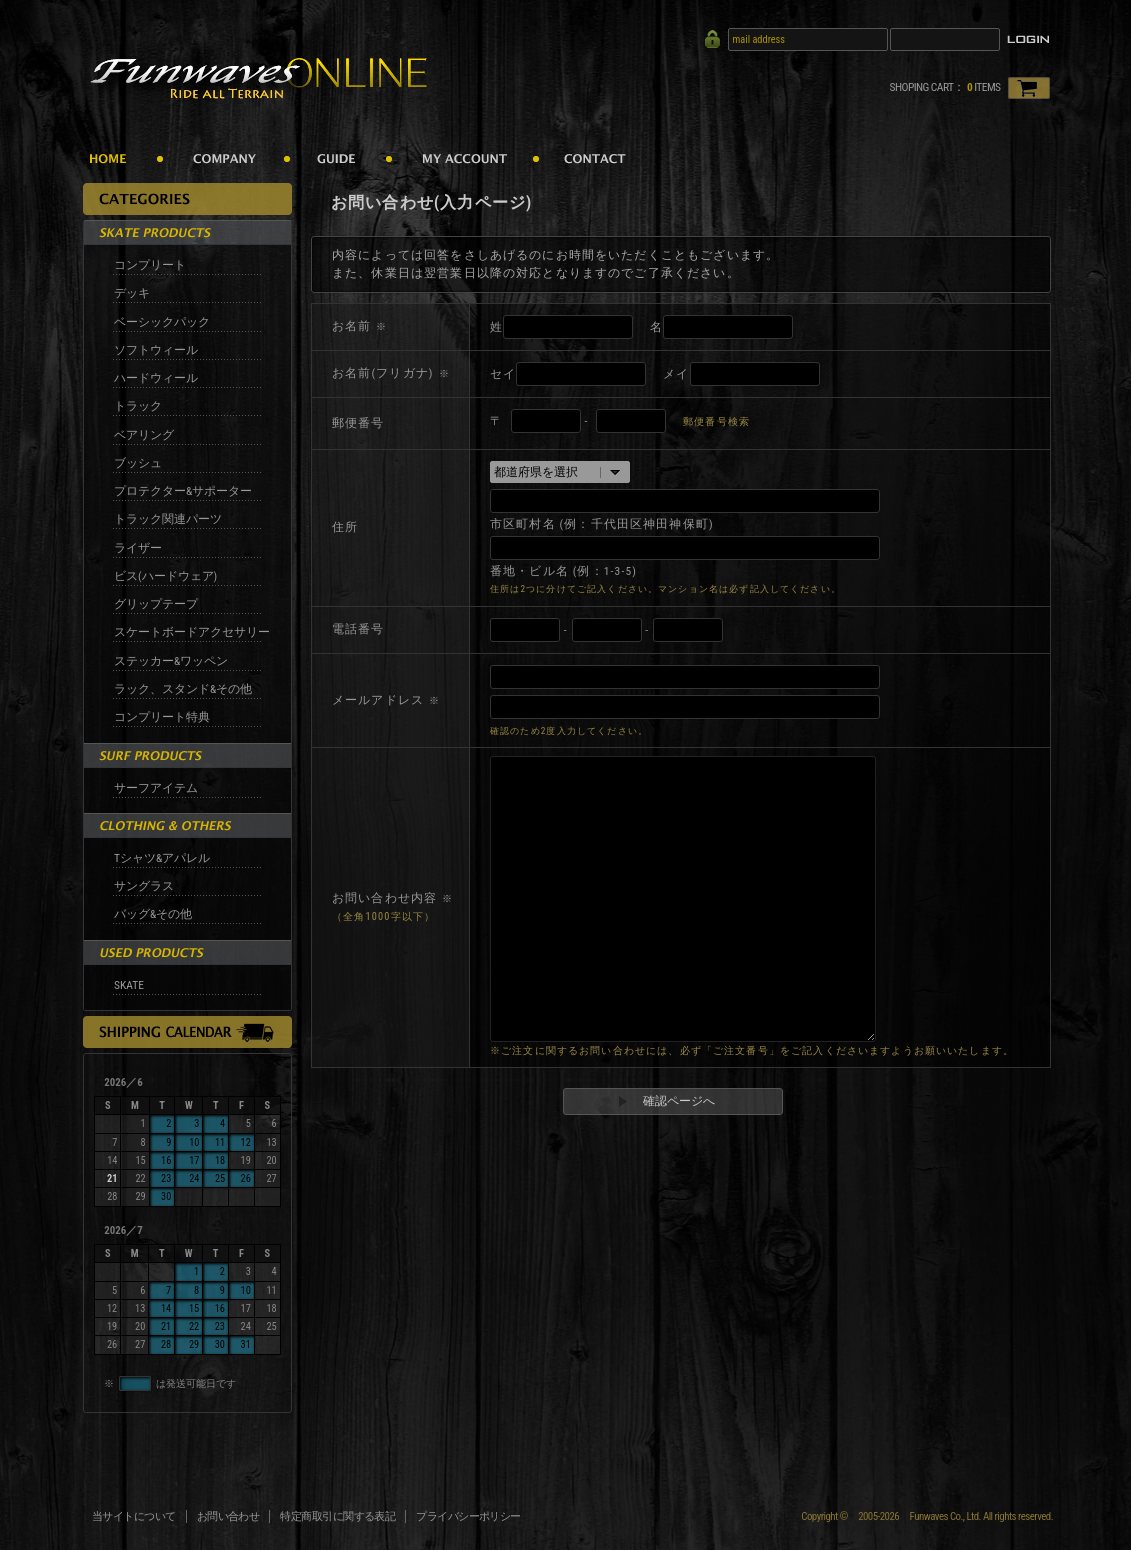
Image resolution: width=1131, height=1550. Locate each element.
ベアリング (144, 435)
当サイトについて (134, 1516)
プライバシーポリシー (468, 1516)
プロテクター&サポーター (183, 491)
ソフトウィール (156, 350)
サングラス (144, 886)
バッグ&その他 (153, 914)
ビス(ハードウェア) (165, 576)
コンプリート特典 (162, 717)
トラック (138, 406)
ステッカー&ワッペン (171, 661)
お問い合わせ (228, 1516)
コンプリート (150, 265)
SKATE (129, 985)
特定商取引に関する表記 (337, 1516)
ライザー (138, 548)
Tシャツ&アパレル (162, 858)
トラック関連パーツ (168, 519)
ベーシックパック (162, 322)
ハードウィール (156, 378)
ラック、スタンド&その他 (183, 689)
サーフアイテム (156, 788)
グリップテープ (156, 604)
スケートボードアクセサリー (192, 632)
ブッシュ (138, 463)
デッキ (132, 293)
